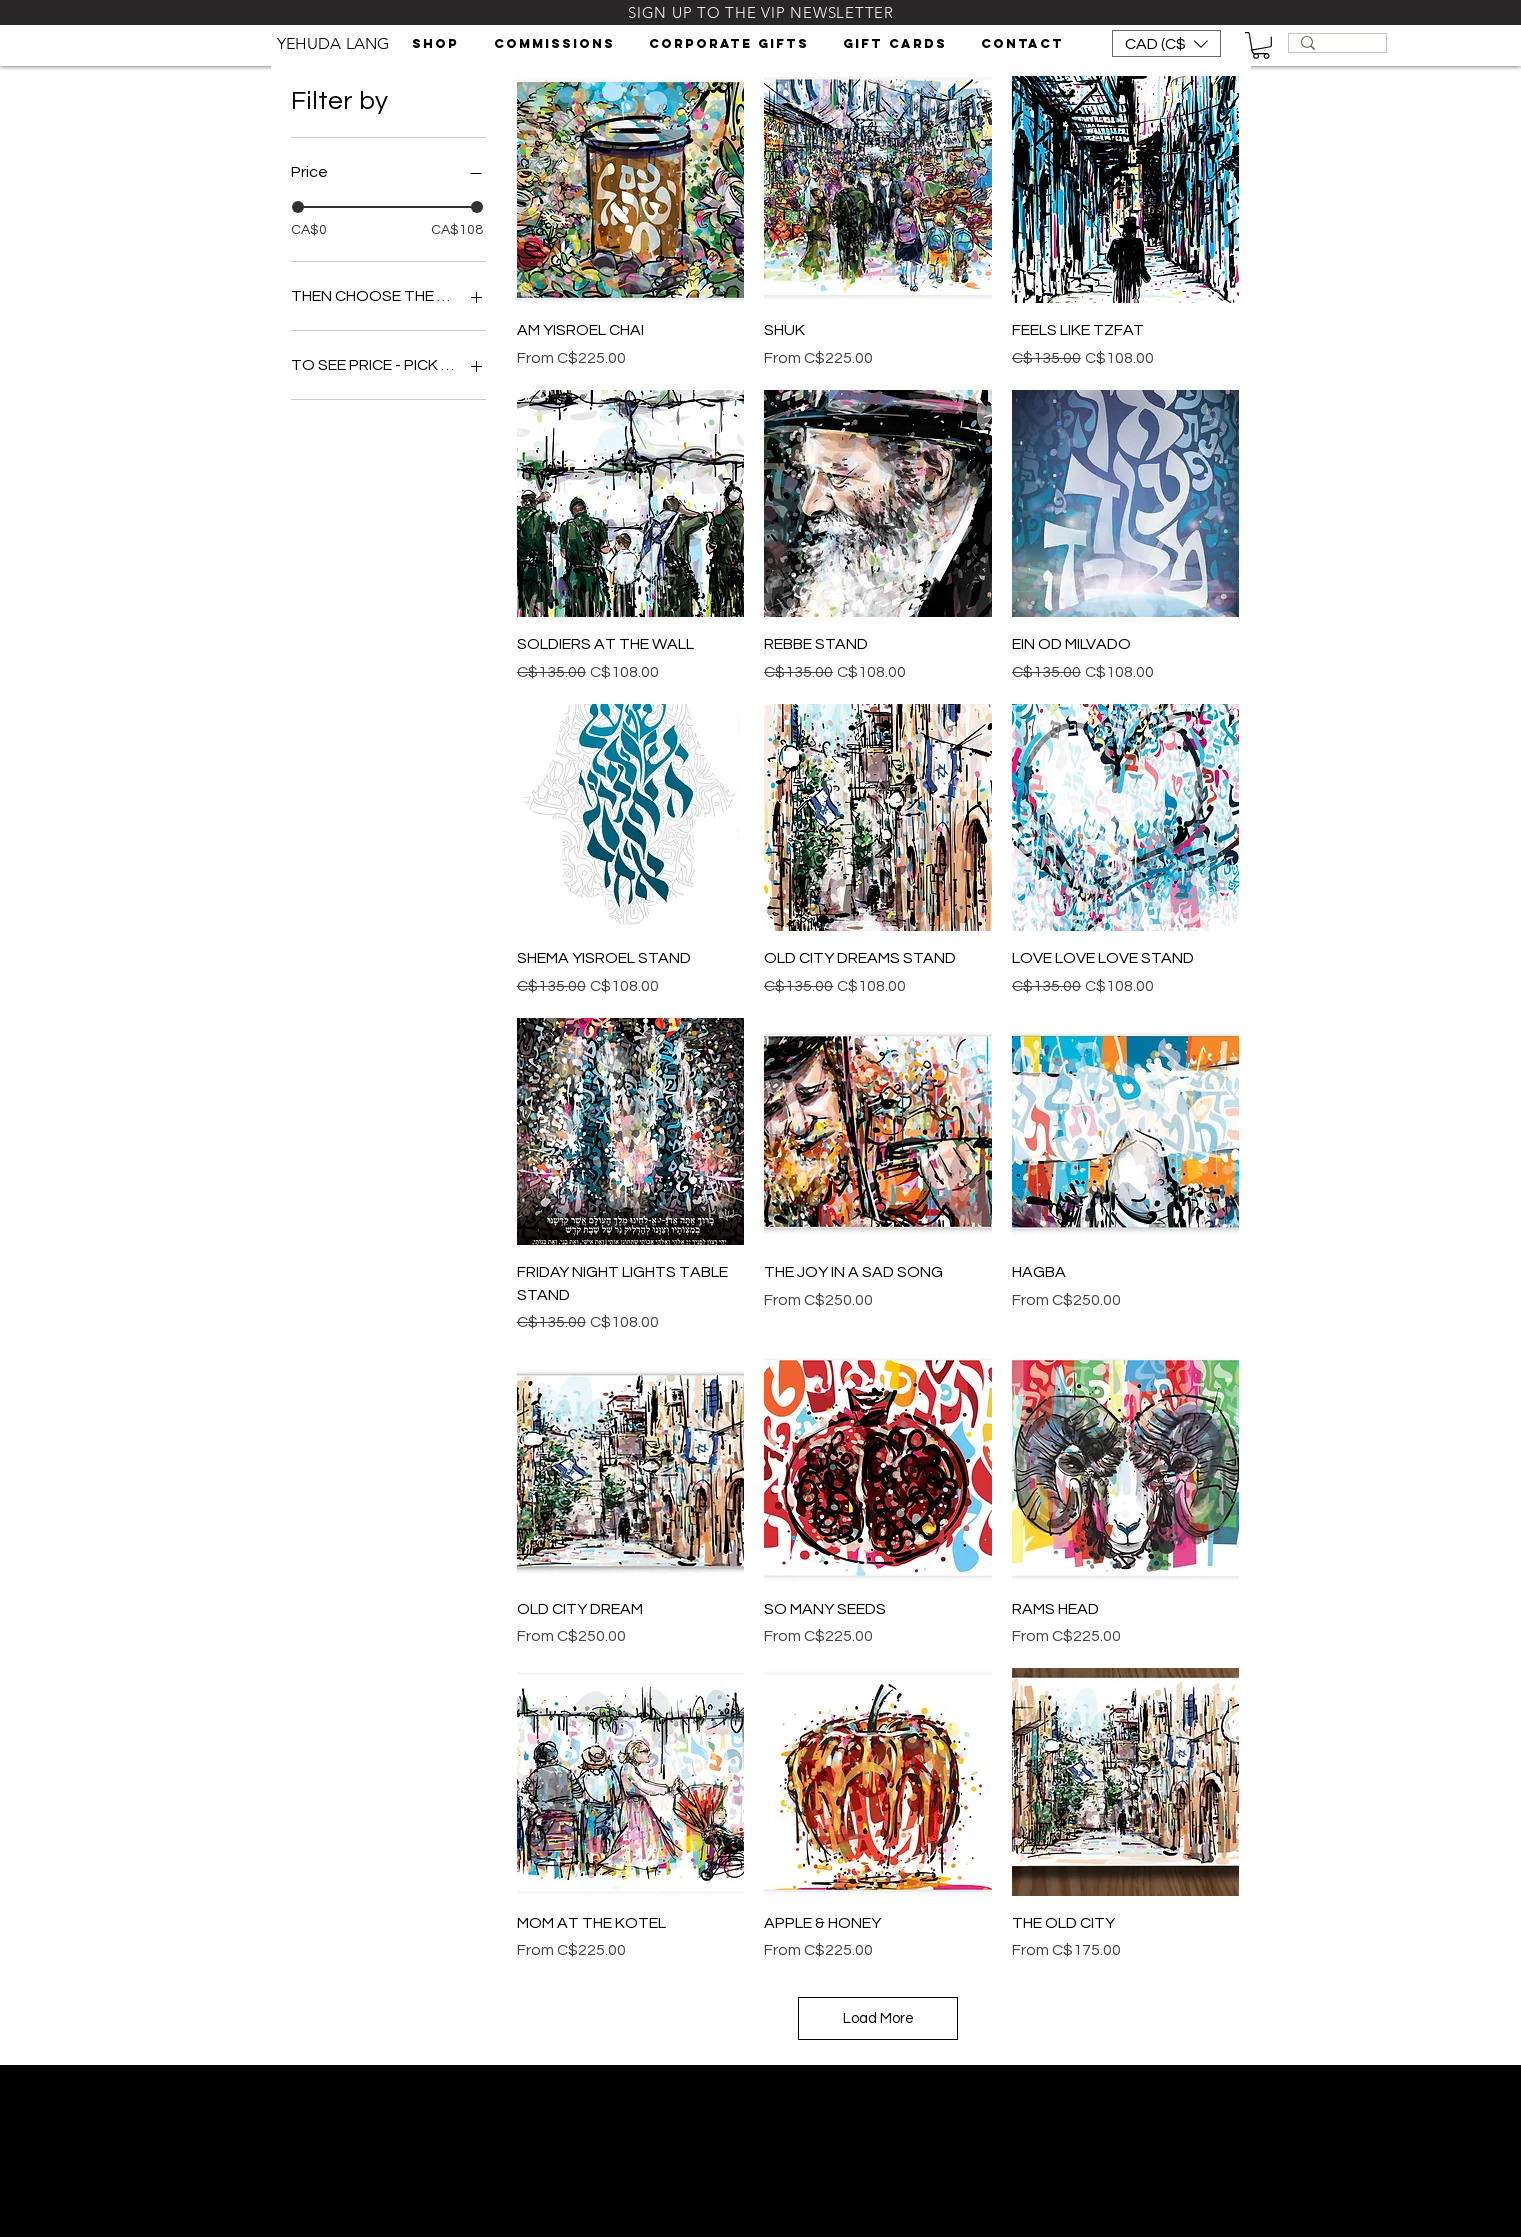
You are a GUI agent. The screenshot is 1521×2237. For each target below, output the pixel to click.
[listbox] (1166, 43)
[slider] (298, 207)
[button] (438, 44)
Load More (878, 2018)
